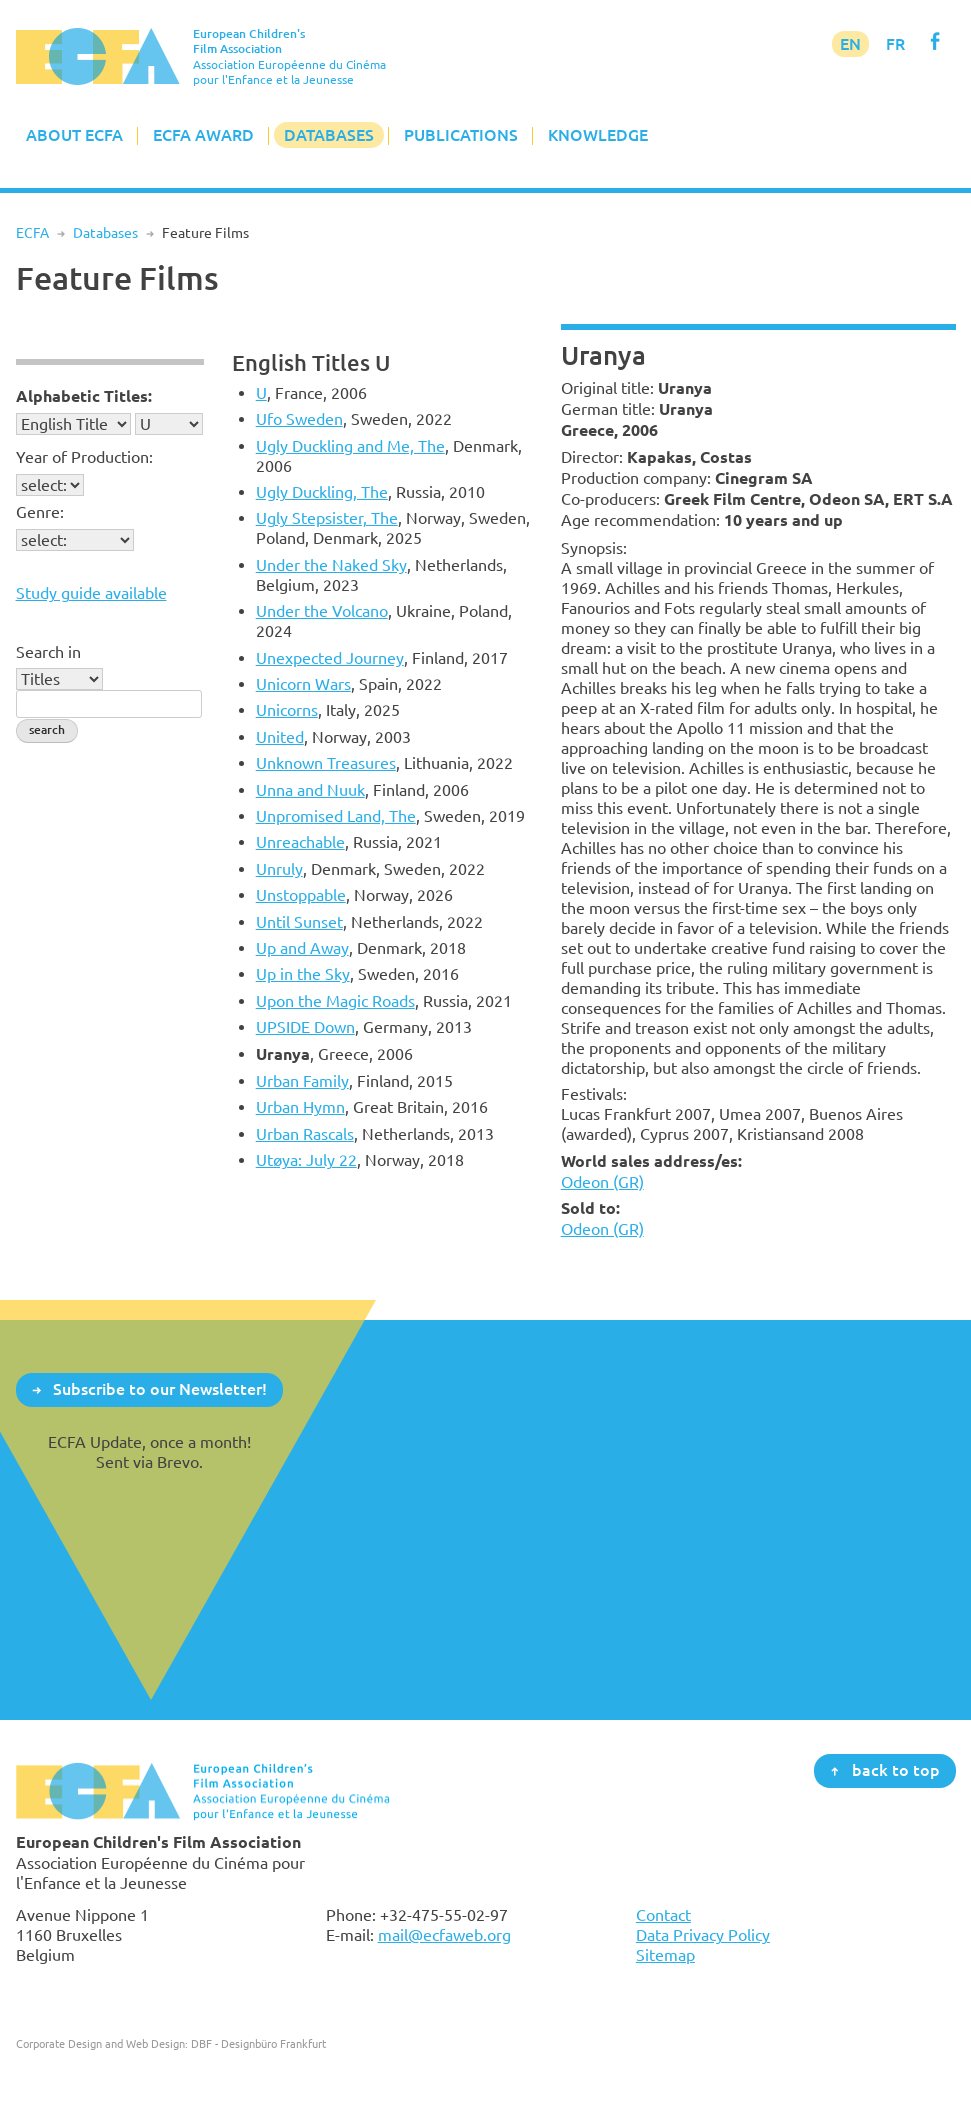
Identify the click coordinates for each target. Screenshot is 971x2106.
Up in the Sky (303, 974)
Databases (329, 135)
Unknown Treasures (326, 763)
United (280, 737)
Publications (461, 135)
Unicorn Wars (303, 684)
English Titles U (311, 362)
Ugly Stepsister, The (327, 518)
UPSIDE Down (305, 1027)
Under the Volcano (322, 611)
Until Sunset (299, 922)
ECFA (32, 233)
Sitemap (665, 1955)
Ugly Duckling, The (322, 492)
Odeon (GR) (602, 1182)
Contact (663, 1915)
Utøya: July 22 (306, 1160)
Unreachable (300, 842)
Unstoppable (301, 895)
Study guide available (91, 593)
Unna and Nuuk (310, 790)
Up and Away (302, 948)
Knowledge (598, 135)
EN (850, 44)
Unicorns (287, 710)
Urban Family (302, 1081)
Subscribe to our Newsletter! (160, 1389)
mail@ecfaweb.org (444, 1935)
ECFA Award (203, 135)
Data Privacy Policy (703, 1935)
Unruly (279, 869)
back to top (896, 1770)
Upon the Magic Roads (335, 1001)
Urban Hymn (300, 1107)
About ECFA (74, 135)
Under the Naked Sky (331, 565)
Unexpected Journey (330, 658)
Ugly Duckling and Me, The (350, 446)
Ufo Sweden (299, 419)
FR (895, 44)
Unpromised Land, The (336, 816)
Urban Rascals (305, 1134)
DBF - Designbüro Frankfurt (258, 2043)
